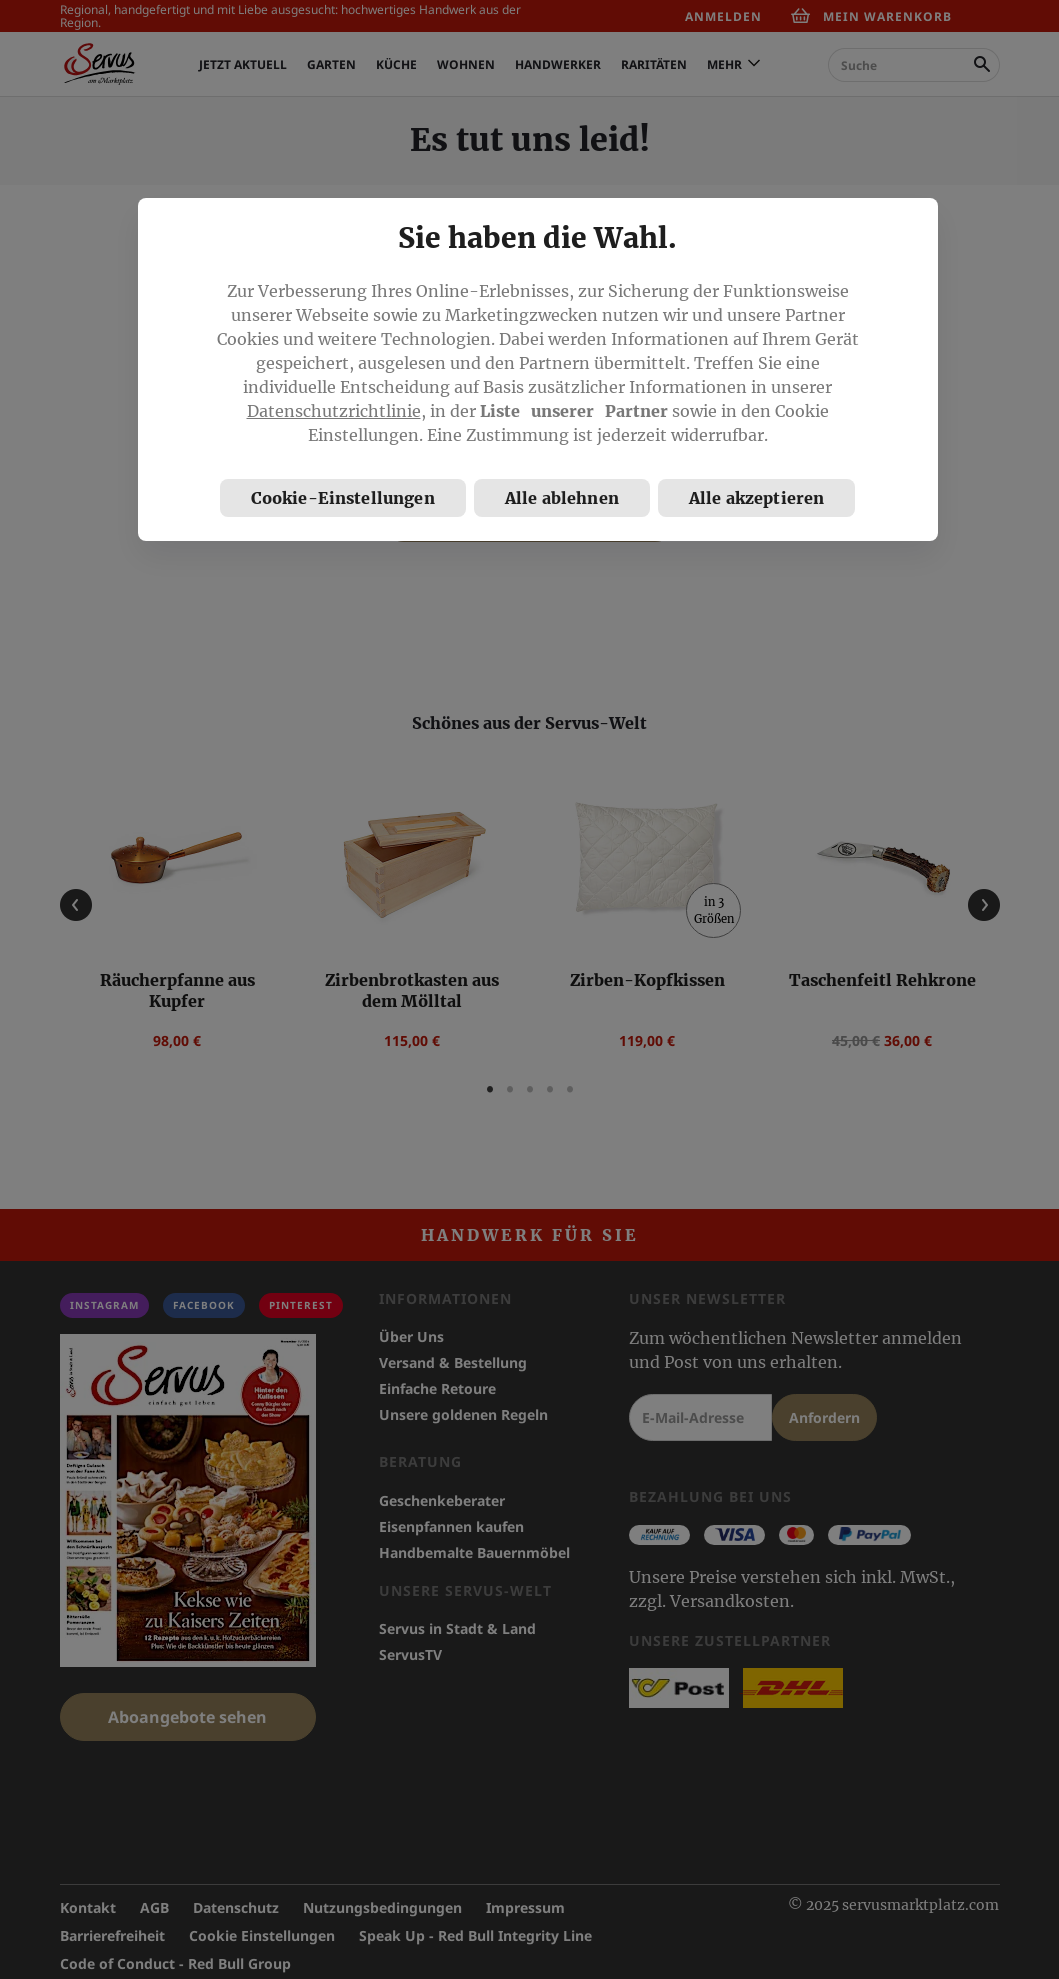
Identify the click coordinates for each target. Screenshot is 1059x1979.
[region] (538, 370)
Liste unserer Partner (574, 411)
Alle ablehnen (562, 498)
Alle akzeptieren (757, 498)
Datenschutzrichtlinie (334, 411)
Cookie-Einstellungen (343, 498)
